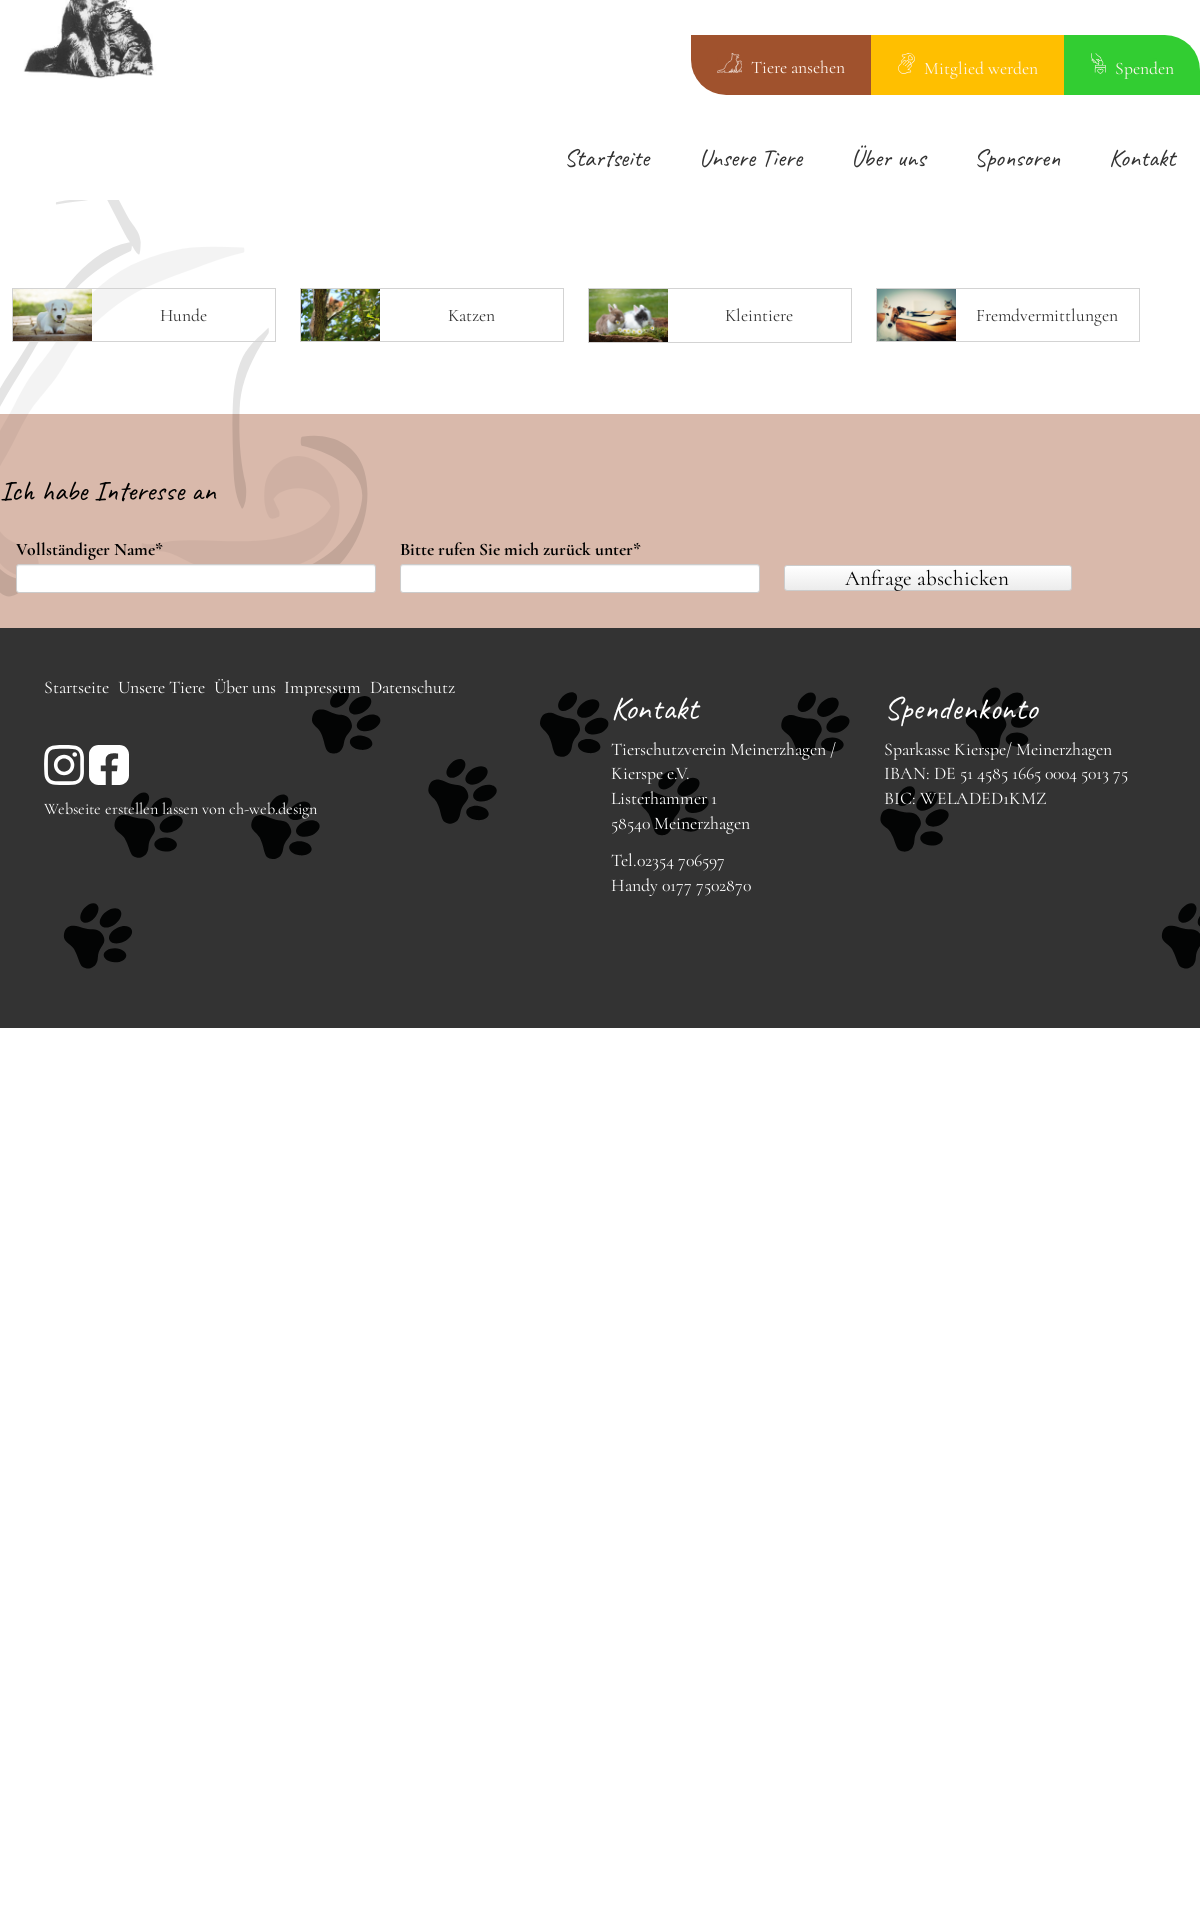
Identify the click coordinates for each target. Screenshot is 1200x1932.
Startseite (606, 157)
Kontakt (1142, 157)
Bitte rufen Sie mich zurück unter (520, 550)
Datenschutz (412, 687)
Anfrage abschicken (927, 578)
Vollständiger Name (89, 550)
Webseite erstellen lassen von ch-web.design (180, 809)
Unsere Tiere (750, 157)
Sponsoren (1017, 157)
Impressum (322, 687)
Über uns (888, 157)
